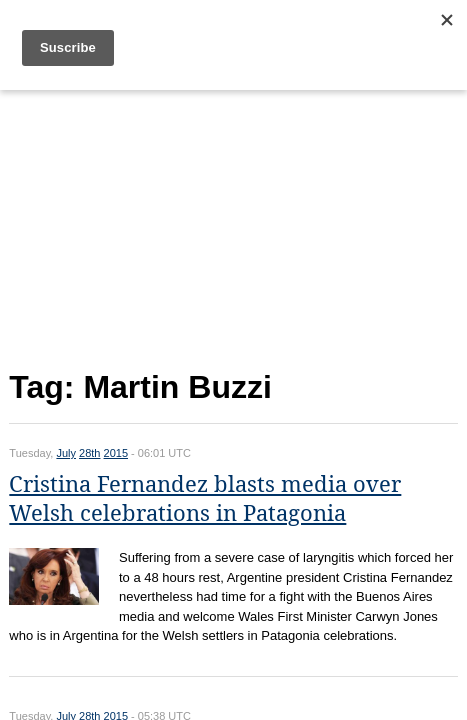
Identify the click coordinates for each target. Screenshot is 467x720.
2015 (116, 453)
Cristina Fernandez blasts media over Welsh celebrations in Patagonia (205, 499)
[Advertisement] (233, 225)
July (66, 453)
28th (89, 453)
